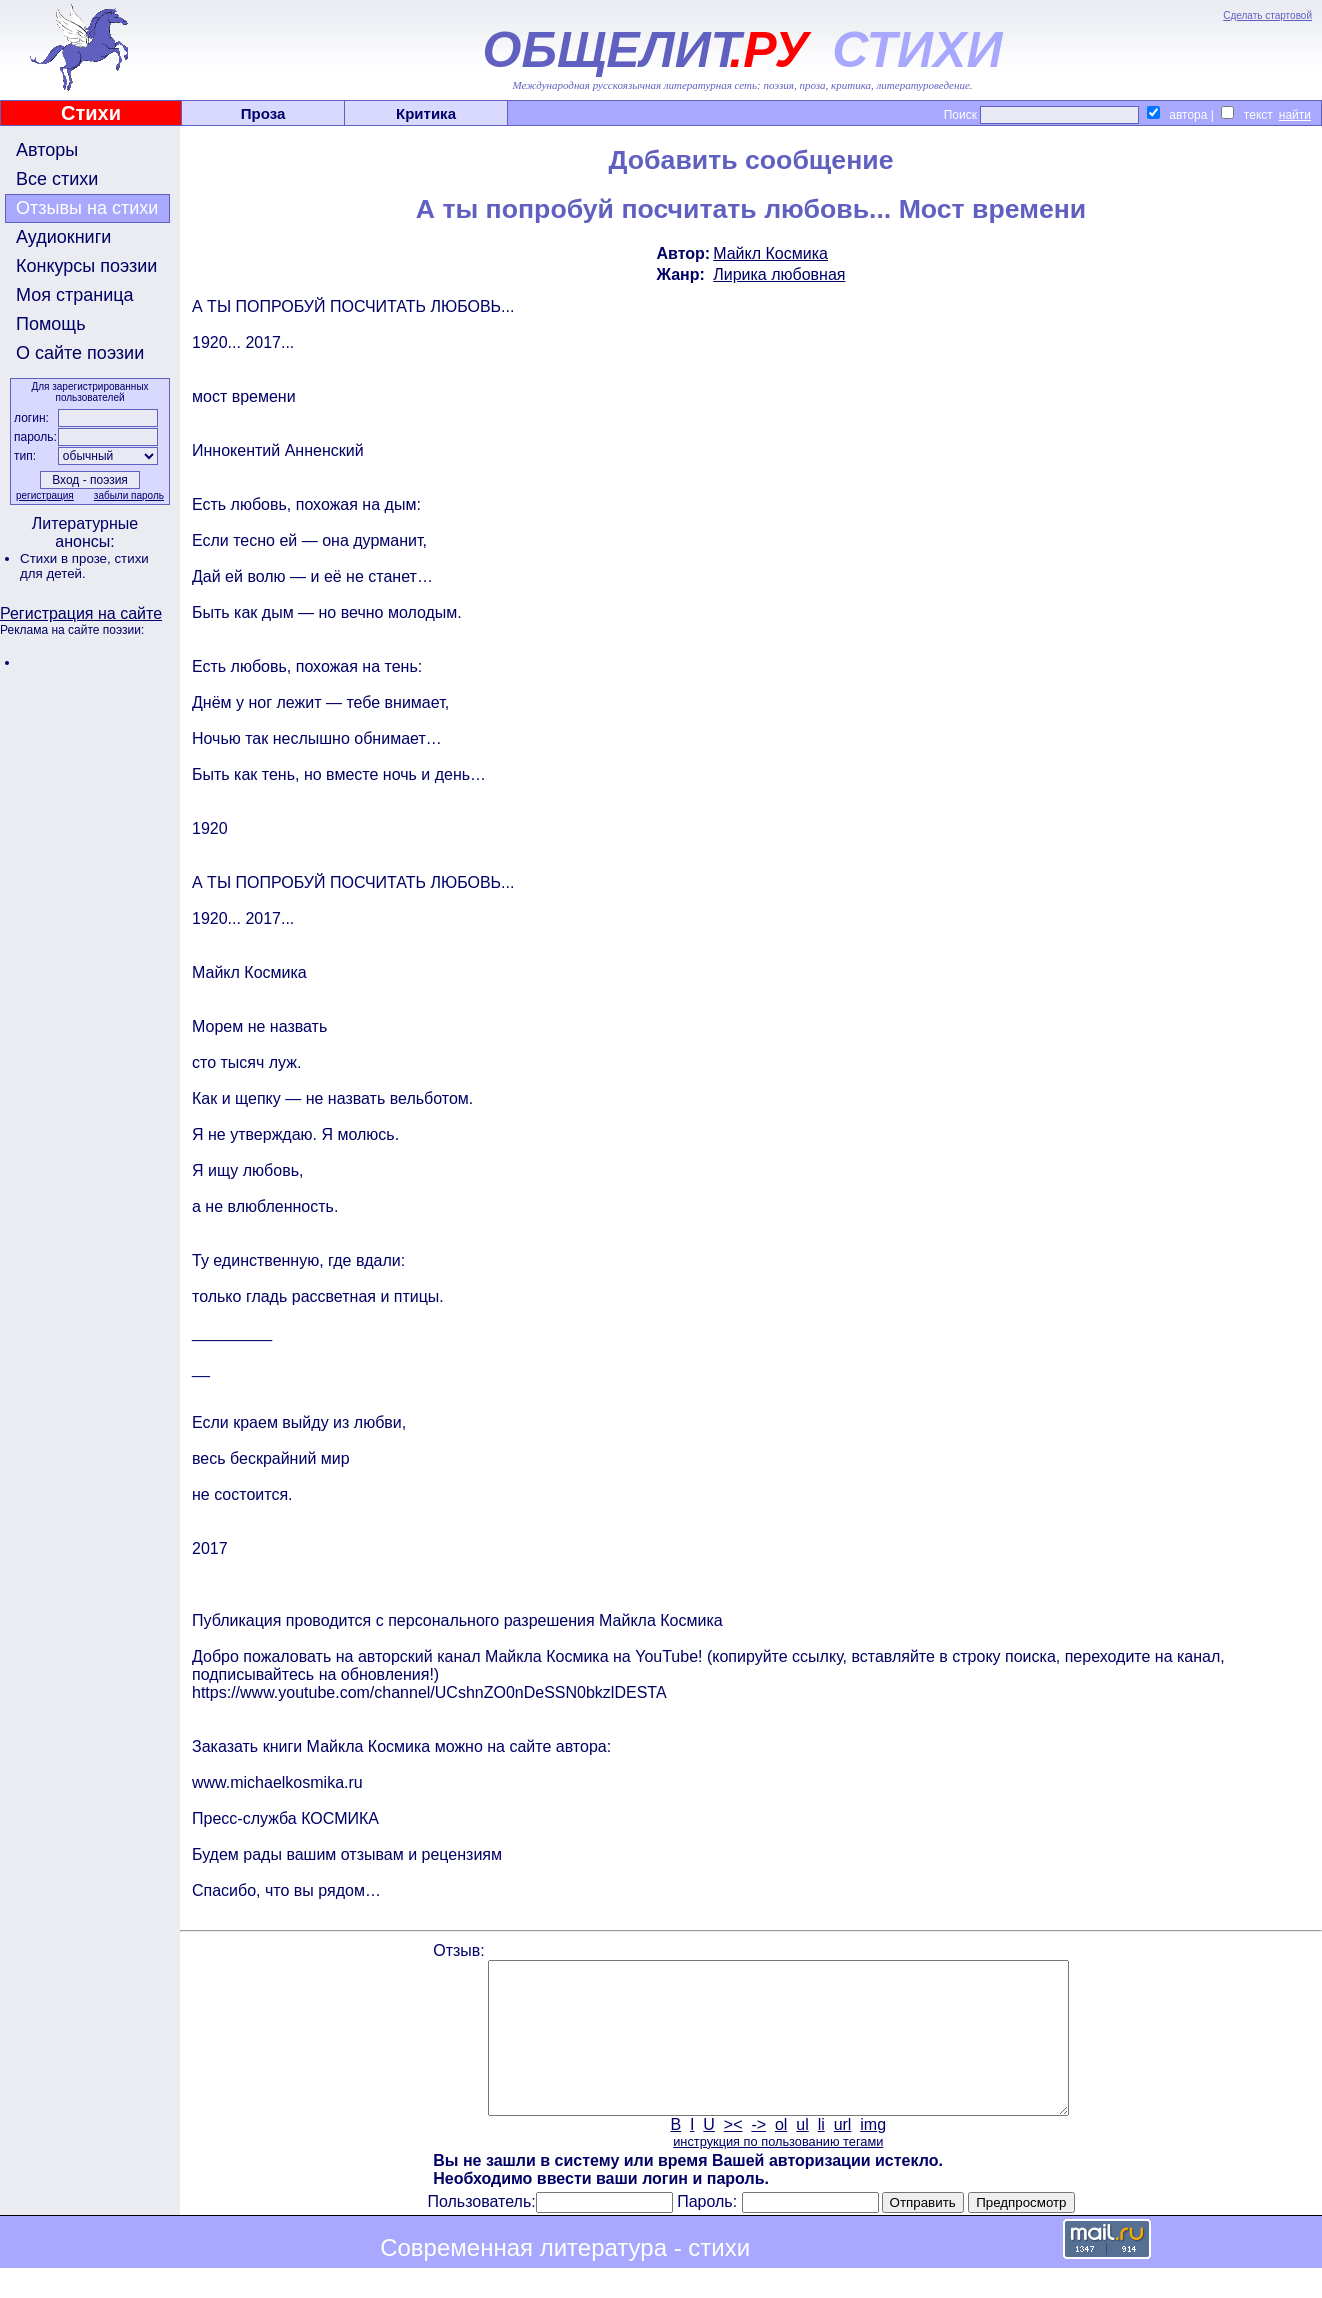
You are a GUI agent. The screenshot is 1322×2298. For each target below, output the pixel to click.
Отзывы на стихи (87, 208)
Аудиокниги (63, 237)
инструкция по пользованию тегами (778, 2171)
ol (781, 2154)
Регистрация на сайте (81, 613)
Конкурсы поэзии (86, 266)
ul (802, 2154)
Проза (263, 113)
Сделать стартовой (1267, 15)
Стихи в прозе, (67, 558)
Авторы (47, 150)
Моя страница (75, 295)
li (821, 2154)
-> (758, 2154)
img (873, 2154)
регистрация (45, 495)
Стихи (91, 113)
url (843, 2154)
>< (733, 2154)
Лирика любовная (779, 274)
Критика (426, 113)
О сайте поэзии (80, 353)
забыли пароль (129, 495)
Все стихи (57, 179)
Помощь (51, 324)
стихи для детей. (84, 566)
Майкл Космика (770, 253)
